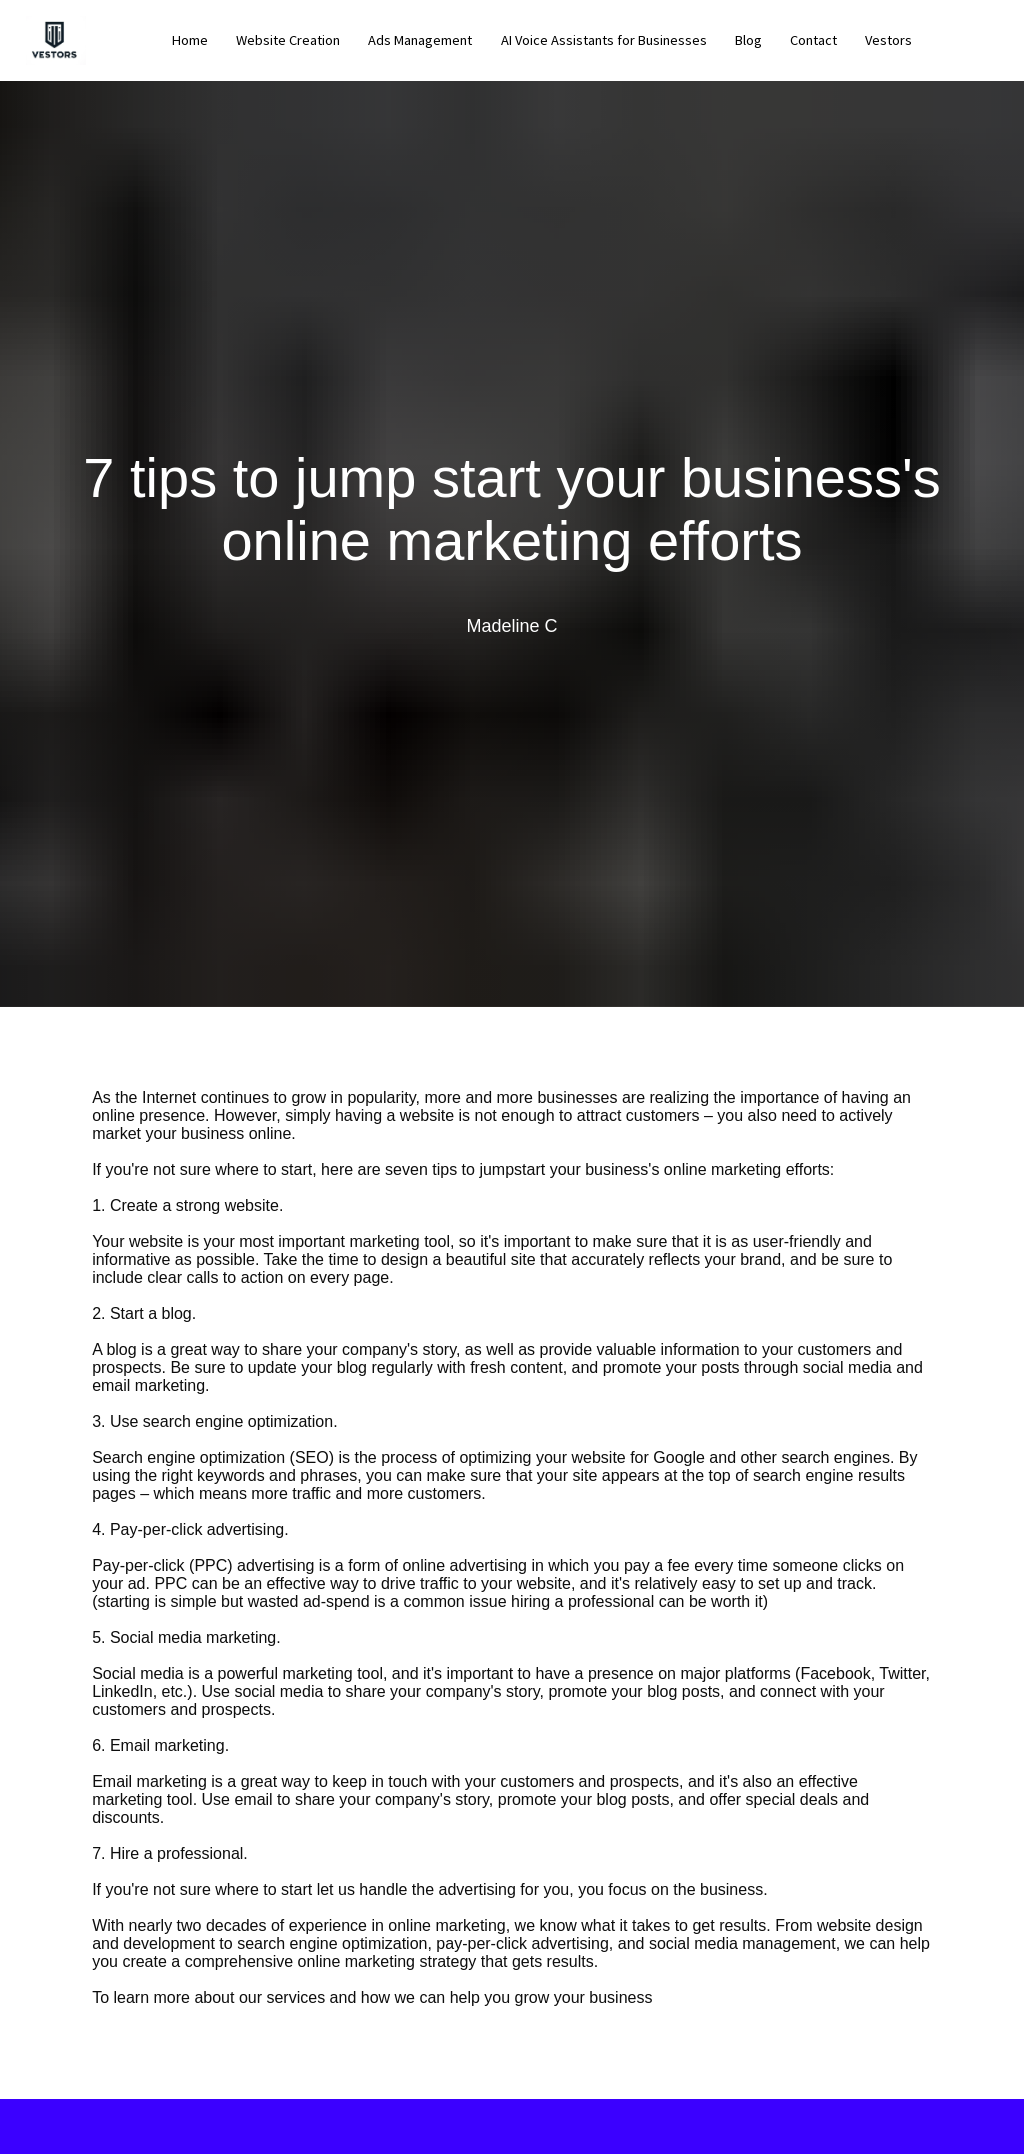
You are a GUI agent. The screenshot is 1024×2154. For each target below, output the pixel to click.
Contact (813, 40)
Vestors (888, 40)
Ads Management (420, 40)
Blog (748, 40)
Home (190, 40)
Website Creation (288, 40)
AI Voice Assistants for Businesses (604, 40)
